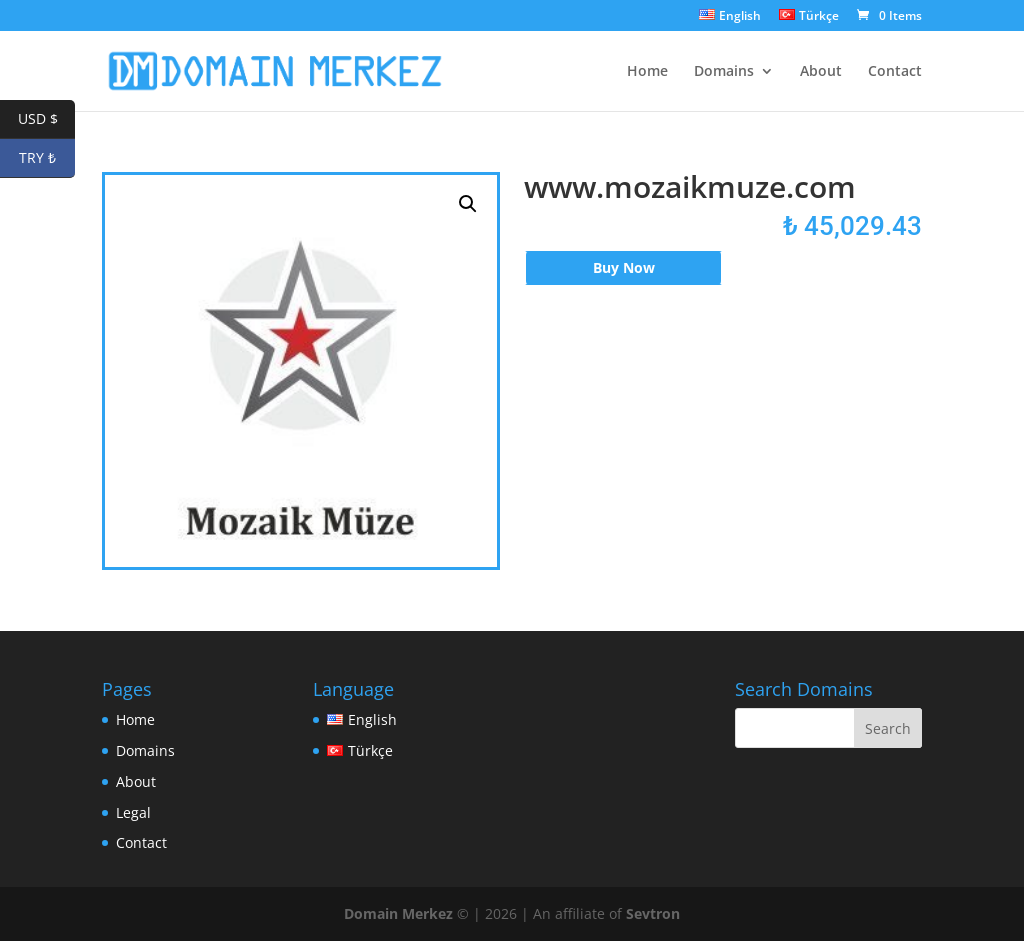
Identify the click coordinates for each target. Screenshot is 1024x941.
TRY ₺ (47, 158)
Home (647, 72)
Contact (895, 72)
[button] (468, 204)
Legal (133, 812)
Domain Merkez (398, 913)
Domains (724, 72)
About (821, 72)
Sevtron (653, 913)
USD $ (47, 119)
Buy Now (624, 267)
